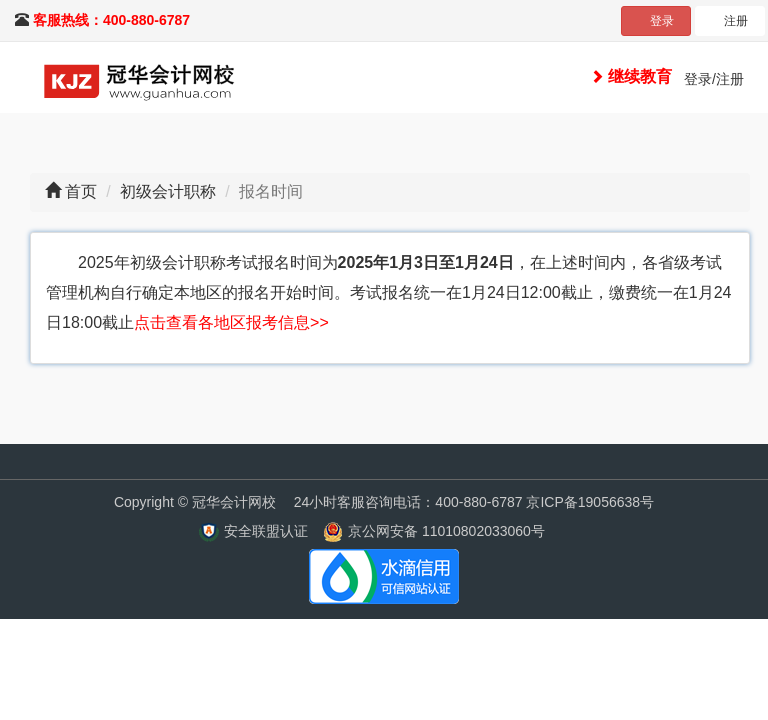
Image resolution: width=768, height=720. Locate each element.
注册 (736, 21)
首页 (81, 191)
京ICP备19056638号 (590, 502)
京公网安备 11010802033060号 (446, 531)
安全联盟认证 (266, 531)
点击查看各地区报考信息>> (231, 322)
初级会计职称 (168, 191)
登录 (662, 21)
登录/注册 (714, 79)
